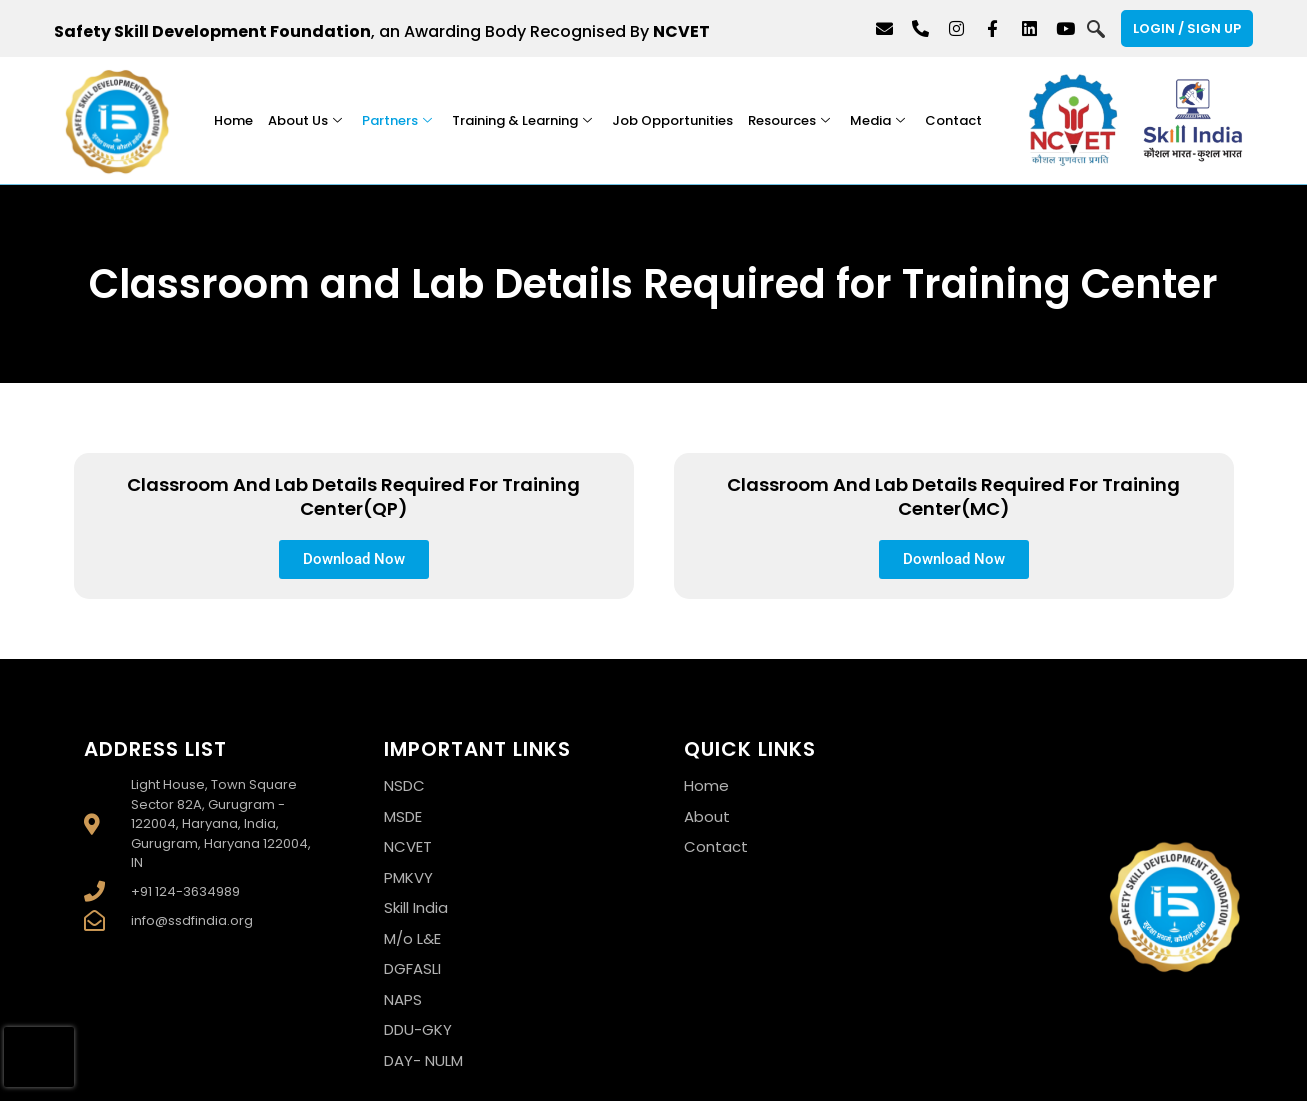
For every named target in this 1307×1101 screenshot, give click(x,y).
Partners (397, 120)
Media (877, 120)
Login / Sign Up (1187, 28)
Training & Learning (522, 120)
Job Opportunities (672, 120)
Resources (789, 120)
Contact (953, 120)
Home (233, 120)
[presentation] (39, 1057)
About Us (305, 120)
